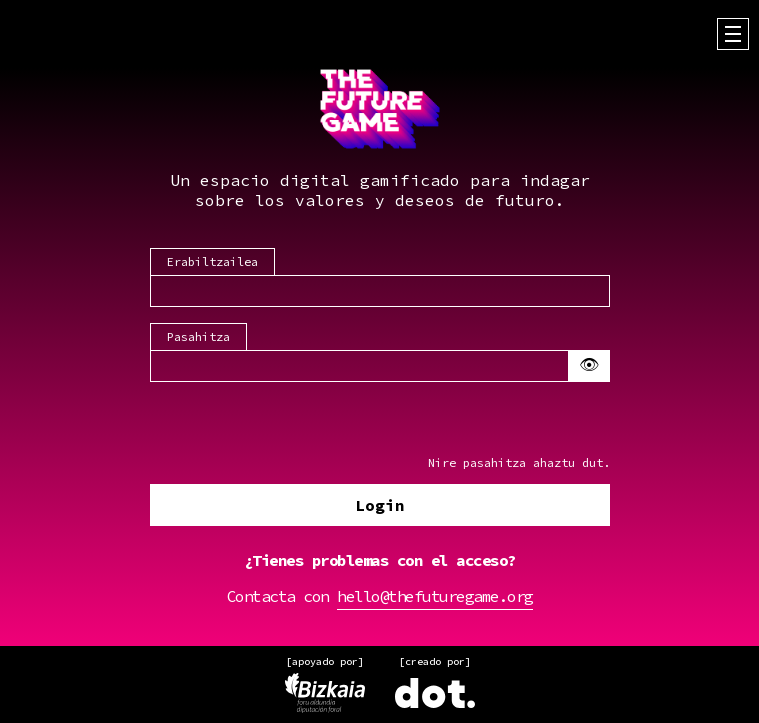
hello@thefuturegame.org (435, 597)
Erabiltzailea (212, 262)
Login (380, 506)
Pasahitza (198, 337)
